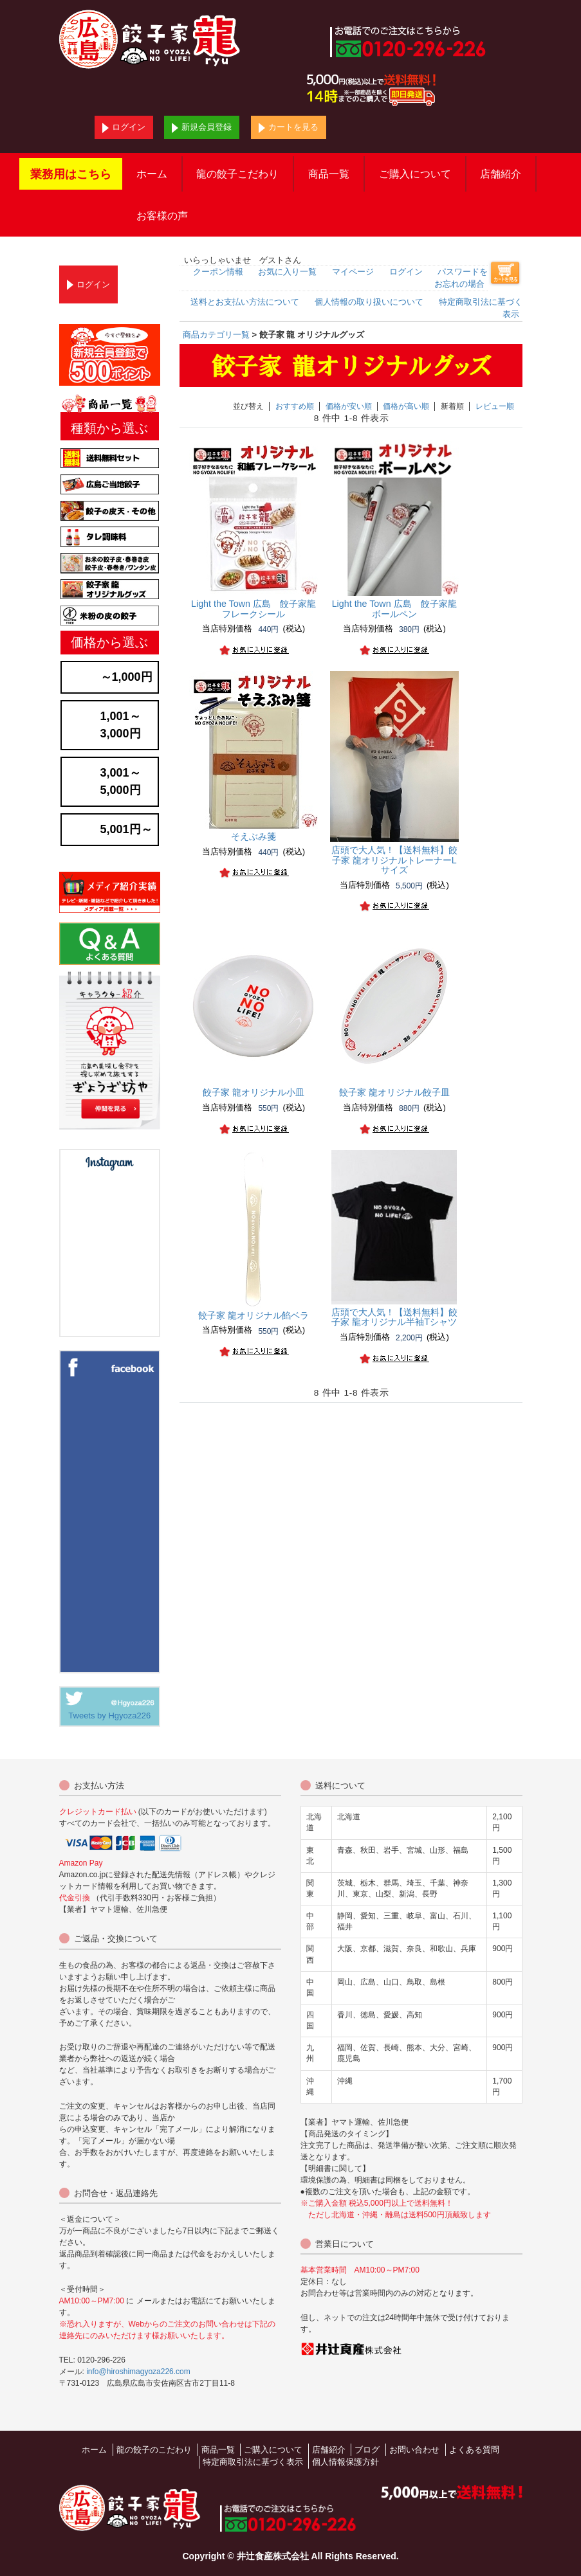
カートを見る (288, 127)
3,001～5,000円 (120, 781)
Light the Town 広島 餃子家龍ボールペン (394, 609)
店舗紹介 (500, 173)
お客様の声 (162, 215)
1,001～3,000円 (120, 725)
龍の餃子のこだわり (154, 2449)
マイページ (353, 271)
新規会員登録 (202, 127)
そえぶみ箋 (253, 836)
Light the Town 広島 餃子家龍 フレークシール (258, 609)
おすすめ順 (294, 406)
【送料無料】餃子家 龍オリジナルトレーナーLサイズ (394, 860)
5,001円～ (126, 829)
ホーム (151, 173)
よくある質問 (474, 2449)
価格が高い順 (406, 406)
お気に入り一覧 (287, 271)
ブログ (367, 2449)
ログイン (123, 127)
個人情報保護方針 (345, 2462)
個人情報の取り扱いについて (369, 302)
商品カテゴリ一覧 (216, 334)
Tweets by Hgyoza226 (109, 1715)
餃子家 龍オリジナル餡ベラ (253, 1315)
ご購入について (415, 173)
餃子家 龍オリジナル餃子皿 (394, 1092)
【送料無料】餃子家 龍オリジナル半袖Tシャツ (394, 1317)
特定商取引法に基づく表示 (253, 2462)
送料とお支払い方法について (244, 302)
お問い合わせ (414, 2449)
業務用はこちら (70, 174)
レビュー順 (494, 406)
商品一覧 (328, 173)
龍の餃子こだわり (237, 173)
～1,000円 (126, 677)
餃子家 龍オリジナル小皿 (253, 1092)
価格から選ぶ (109, 642)
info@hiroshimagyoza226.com (138, 2371)
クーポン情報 (218, 271)
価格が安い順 (349, 406)
